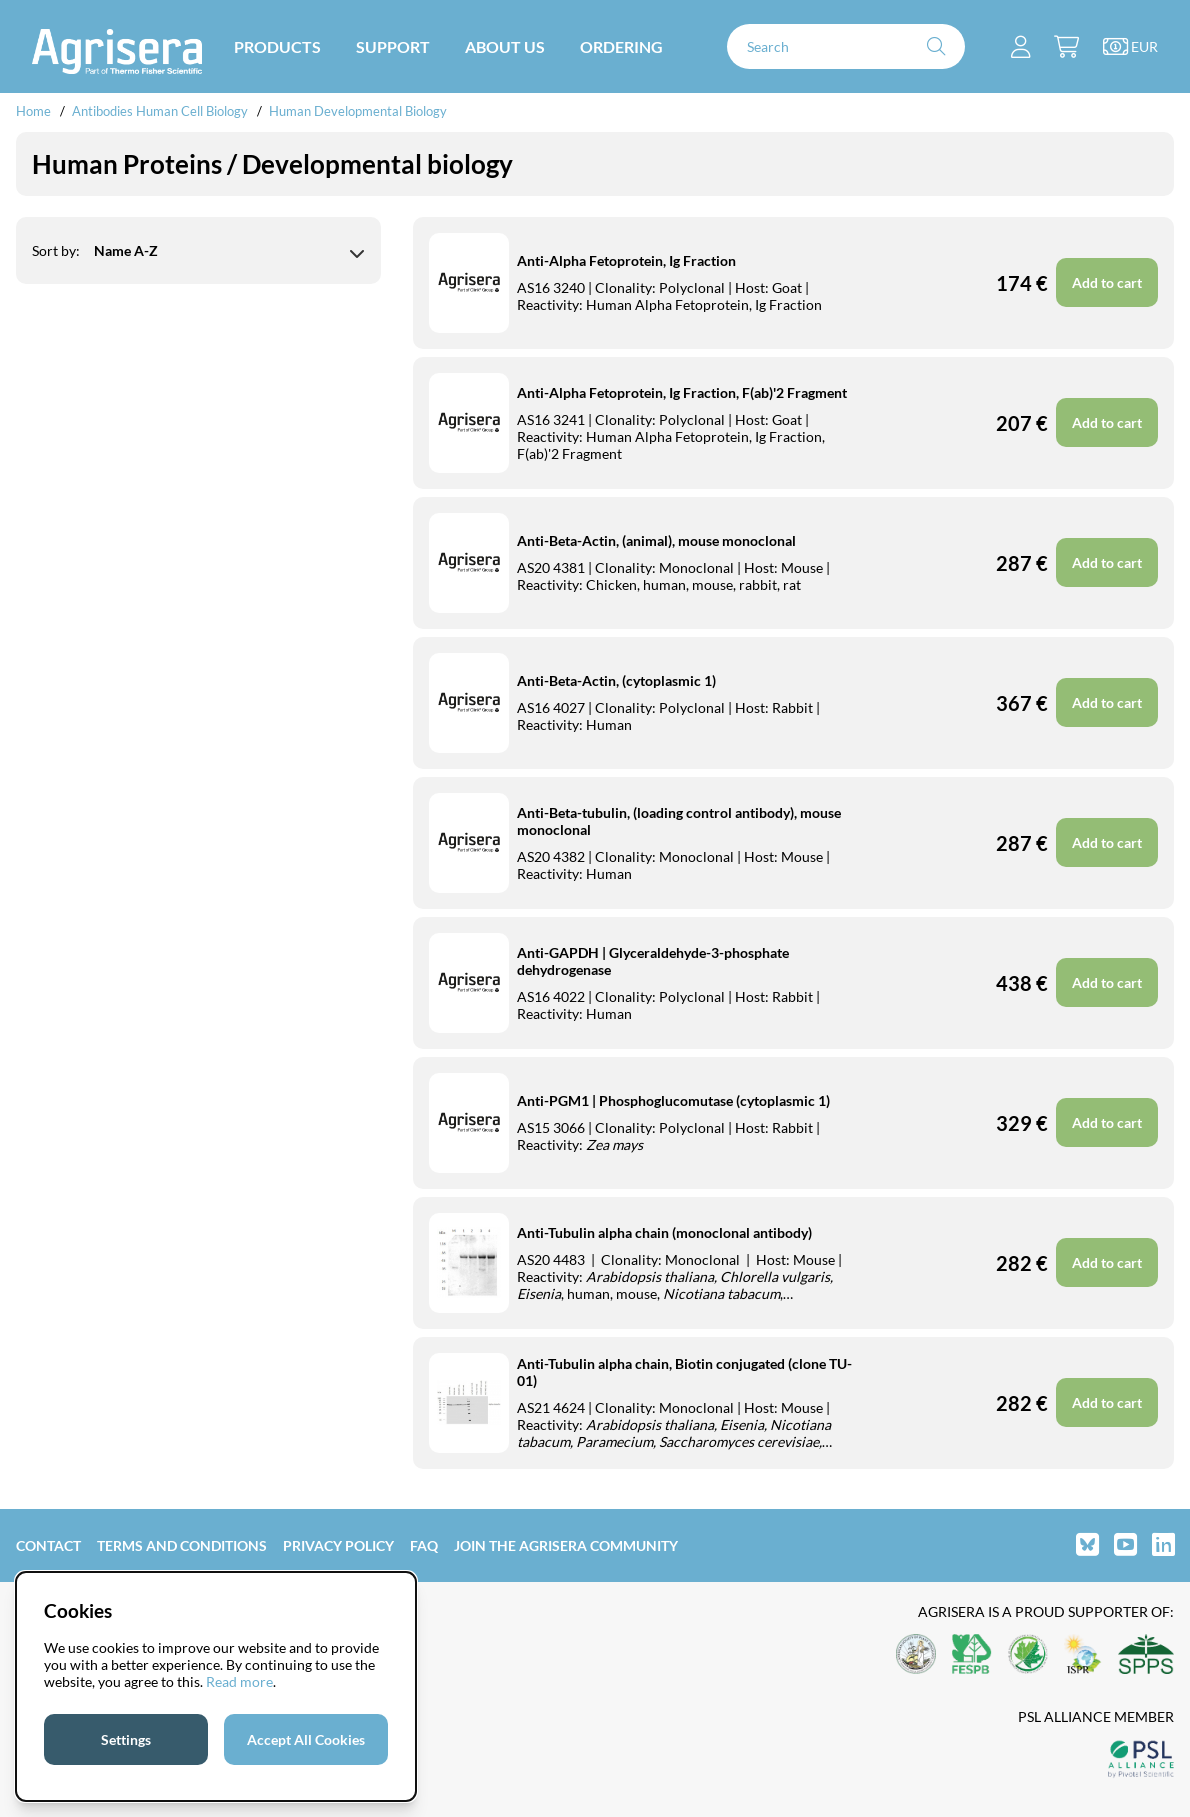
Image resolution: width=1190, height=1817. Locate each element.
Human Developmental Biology (358, 111)
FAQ (424, 1545)
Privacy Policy (338, 1545)
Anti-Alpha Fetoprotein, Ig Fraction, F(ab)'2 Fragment (682, 392)
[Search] (846, 46)
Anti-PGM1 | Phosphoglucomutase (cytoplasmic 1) (673, 1100)
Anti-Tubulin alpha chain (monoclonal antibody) (664, 1232)
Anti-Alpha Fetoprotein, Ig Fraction (626, 260)
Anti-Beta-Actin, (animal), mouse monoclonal (656, 540)
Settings (126, 1739)
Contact (48, 1545)
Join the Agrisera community (566, 1545)
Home (33, 111)
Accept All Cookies (306, 1739)
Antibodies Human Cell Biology (160, 111)
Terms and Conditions (182, 1545)
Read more (239, 1681)
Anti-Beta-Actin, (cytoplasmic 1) (616, 680)
